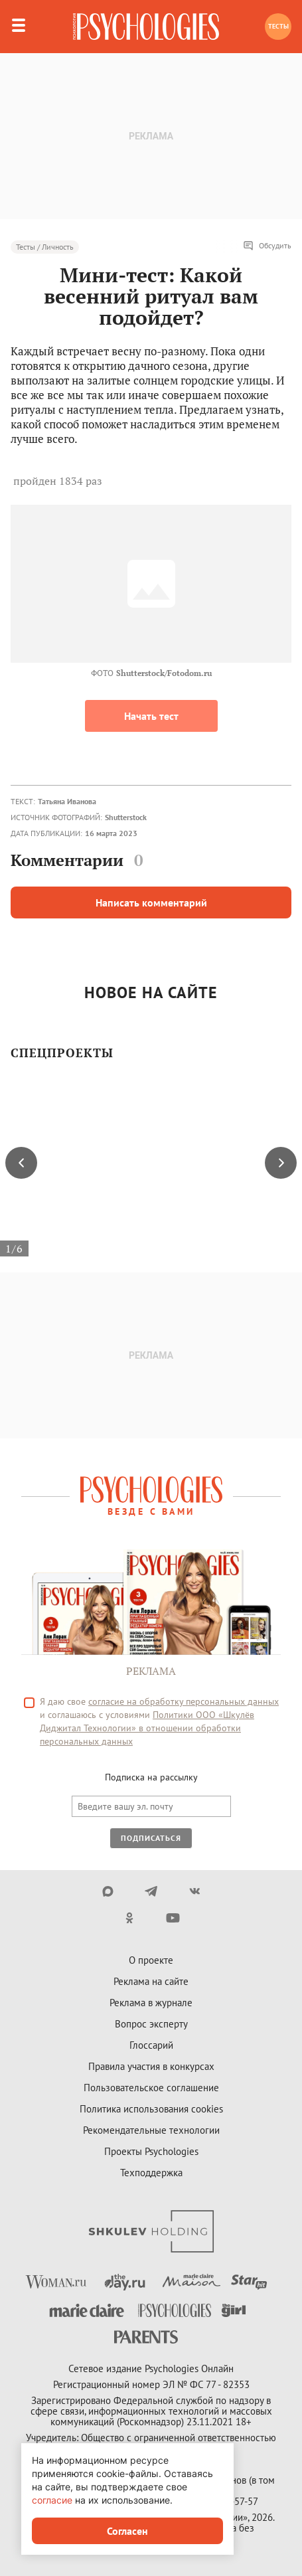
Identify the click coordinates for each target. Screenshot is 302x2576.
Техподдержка (151, 2172)
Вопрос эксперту (151, 2024)
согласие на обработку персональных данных (183, 1701)
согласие (52, 2500)
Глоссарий (151, 2045)
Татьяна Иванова (67, 801)
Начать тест (151, 716)
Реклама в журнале (151, 2002)
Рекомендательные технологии (151, 2130)
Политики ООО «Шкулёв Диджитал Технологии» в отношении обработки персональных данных (147, 1728)
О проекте (151, 1960)
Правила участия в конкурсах (151, 2066)
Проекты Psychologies (151, 2151)
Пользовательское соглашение (151, 2087)
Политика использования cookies (151, 2109)
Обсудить (267, 245)
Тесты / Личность (45, 247)
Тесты (278, 26)
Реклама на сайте (151, 1981)
